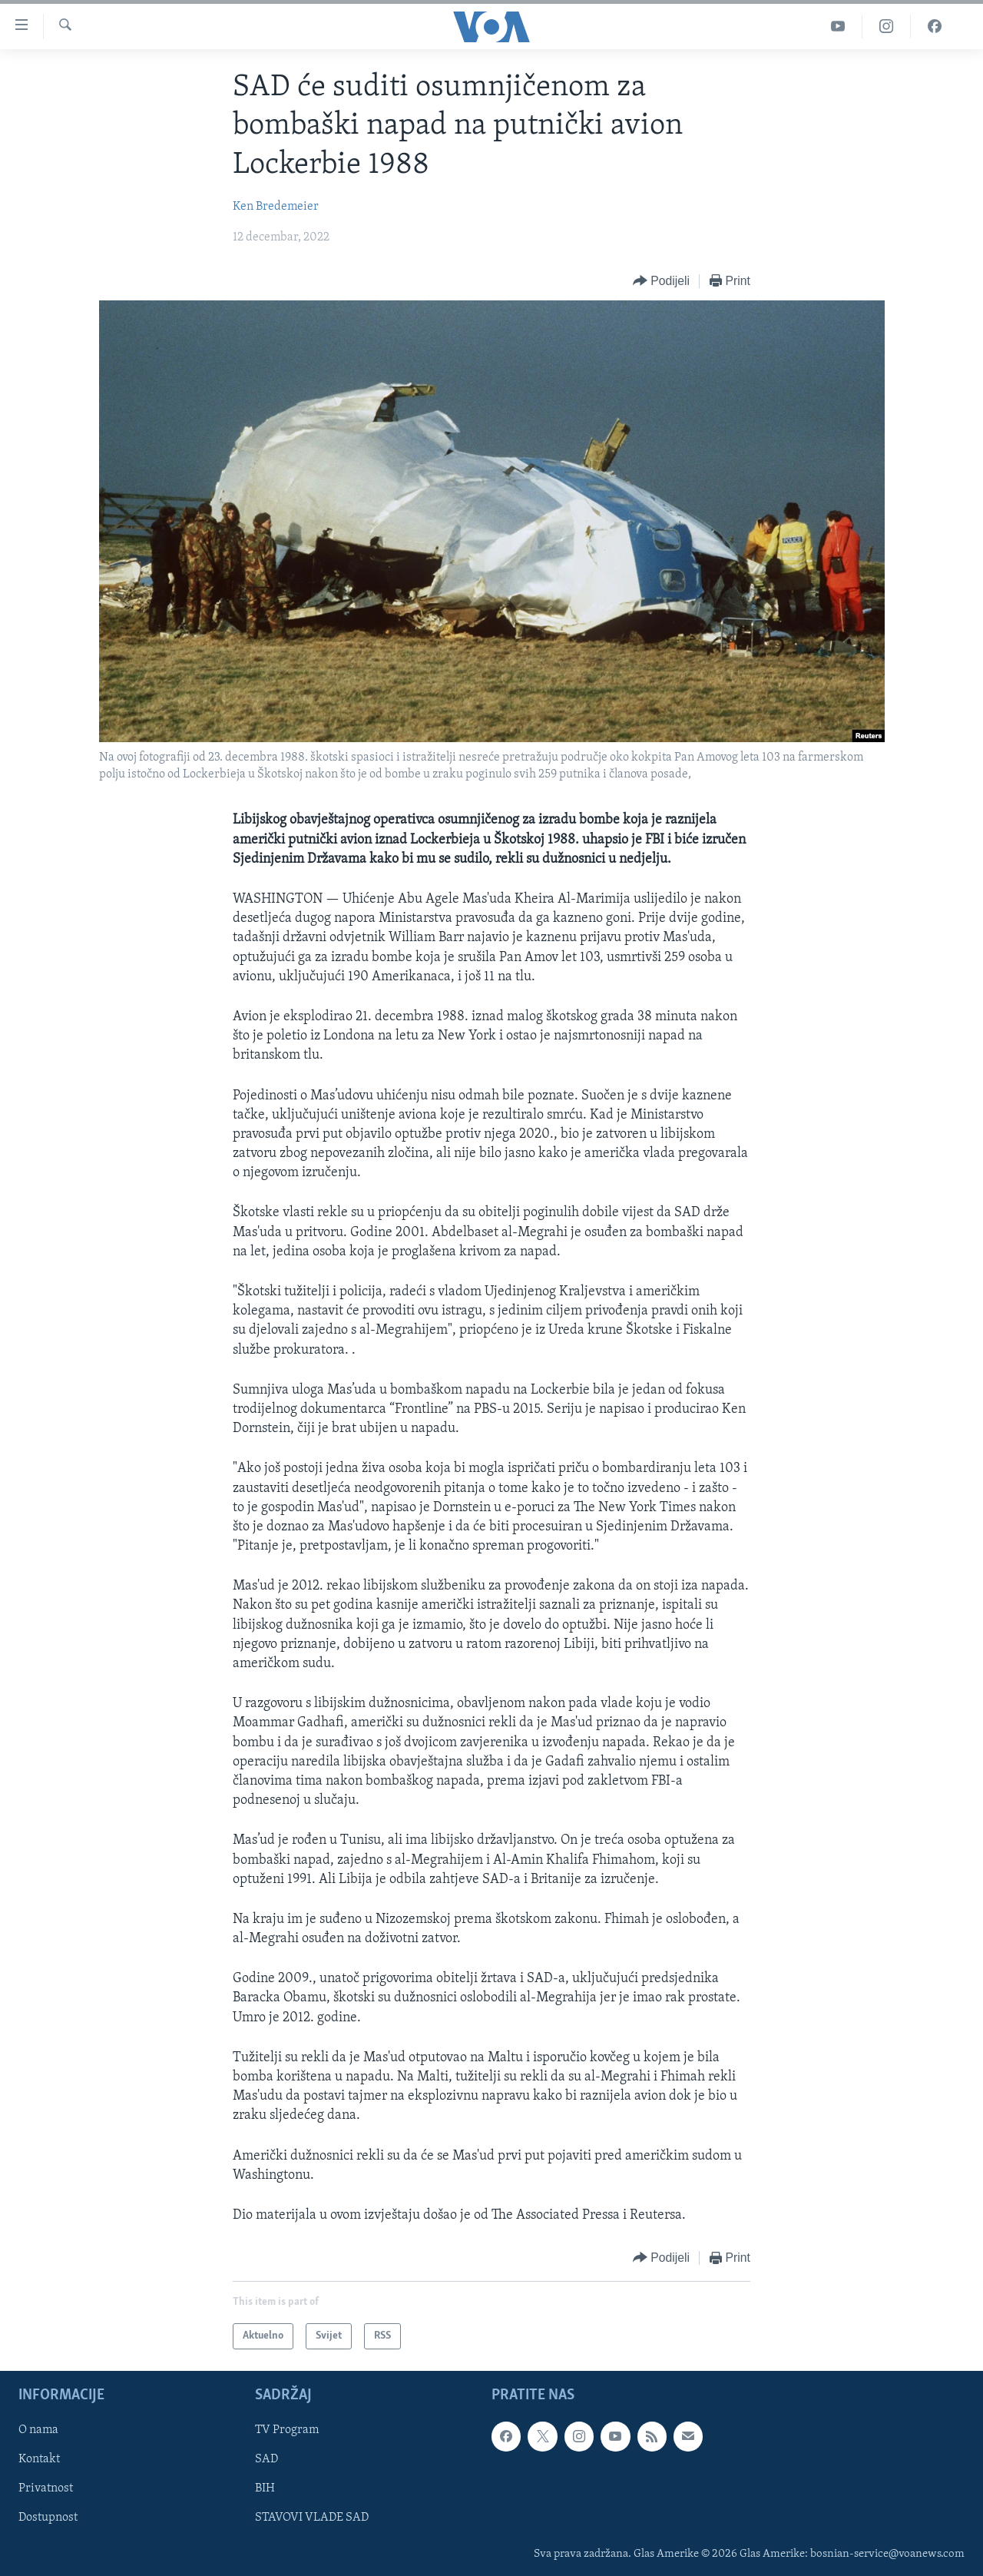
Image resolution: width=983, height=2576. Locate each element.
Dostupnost (48, 2518)
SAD (266, 2460)
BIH (265, 2489)
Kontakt (39, 2460)
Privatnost (45, 2489)
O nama (38, 2431)
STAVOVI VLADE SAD (312, 2518)
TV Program (287, 2431)
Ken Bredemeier (276, 207)
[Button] (661, 281)
